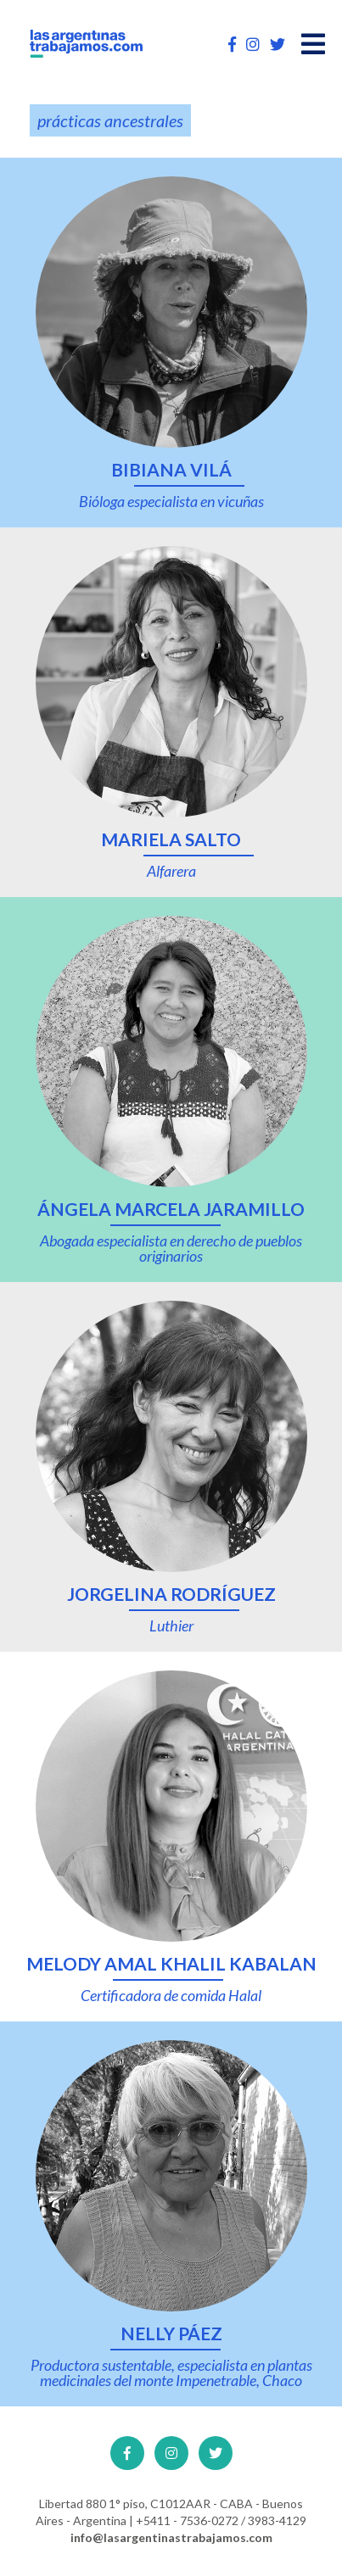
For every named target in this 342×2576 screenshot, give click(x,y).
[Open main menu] (313, 44)
